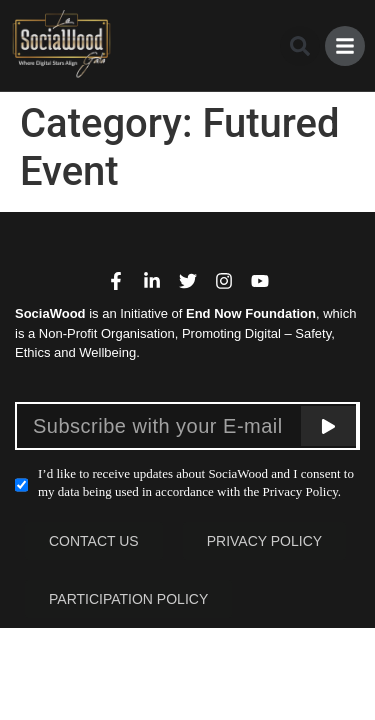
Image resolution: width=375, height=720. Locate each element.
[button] (300, 46)
